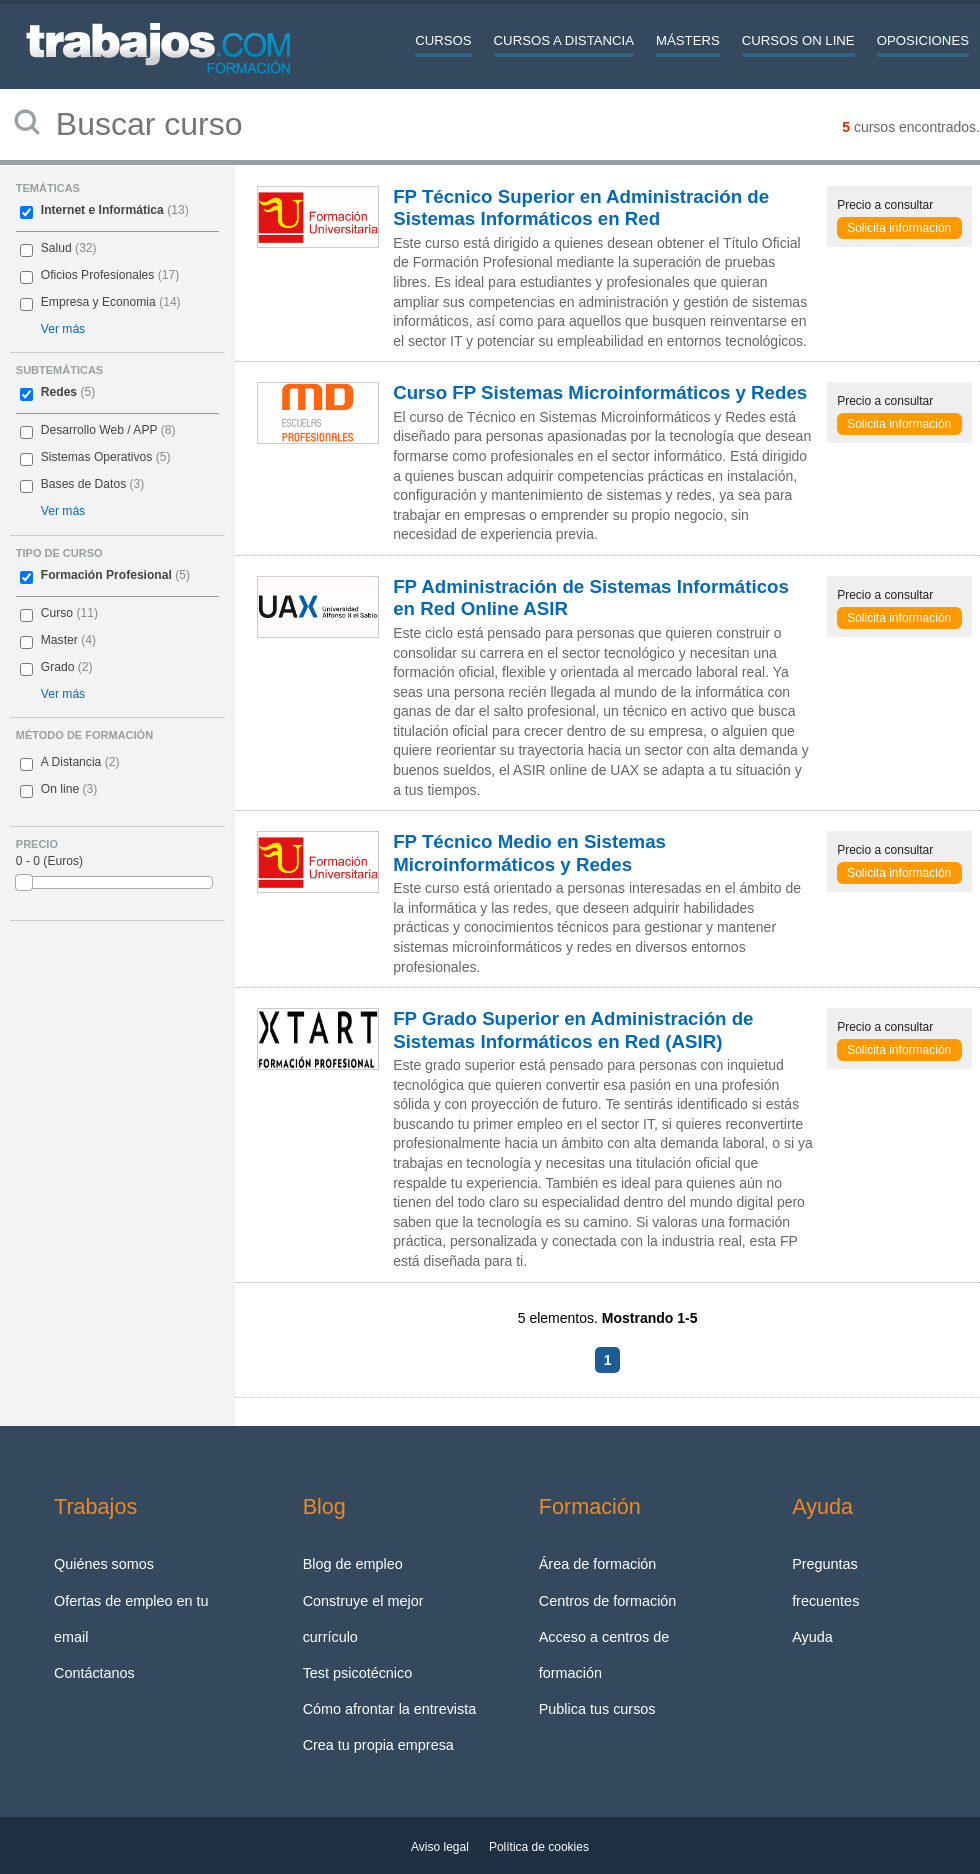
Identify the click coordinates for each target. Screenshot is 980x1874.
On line (60, 789)
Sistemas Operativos (97, 457)
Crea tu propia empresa (378, 1745)
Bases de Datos (83, 484)
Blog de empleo (353, 1564)
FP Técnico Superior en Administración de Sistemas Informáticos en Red (581, 207)
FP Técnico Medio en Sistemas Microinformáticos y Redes (529, 852)
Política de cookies (539, 1847)
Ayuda (812, 1637)
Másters (688, 40)
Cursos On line (798, 40)
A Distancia (71, 762)
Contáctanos (94, 1673)
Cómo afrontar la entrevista (390, 1709)
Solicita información (899, 228)
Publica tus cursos (597, 1709)
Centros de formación (608, 1601)
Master (59, 640)
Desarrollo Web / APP (99, 430)
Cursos (443, 40)
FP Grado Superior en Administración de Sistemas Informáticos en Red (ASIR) (573, 1029)
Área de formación (598, 1564)
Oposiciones (923, 40)
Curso (57, 613)
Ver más (63, 329)
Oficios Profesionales (98, 275)
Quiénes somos (104, 1564)
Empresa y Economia (98, 302)
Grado (58, 667)
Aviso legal (440, 1847)
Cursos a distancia (564, 40)
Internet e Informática (102, 210)
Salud (56, 248)
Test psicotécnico (358, 1673)
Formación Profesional (106, 575)
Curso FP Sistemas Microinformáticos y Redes (600, 392)
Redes (59, 392)
